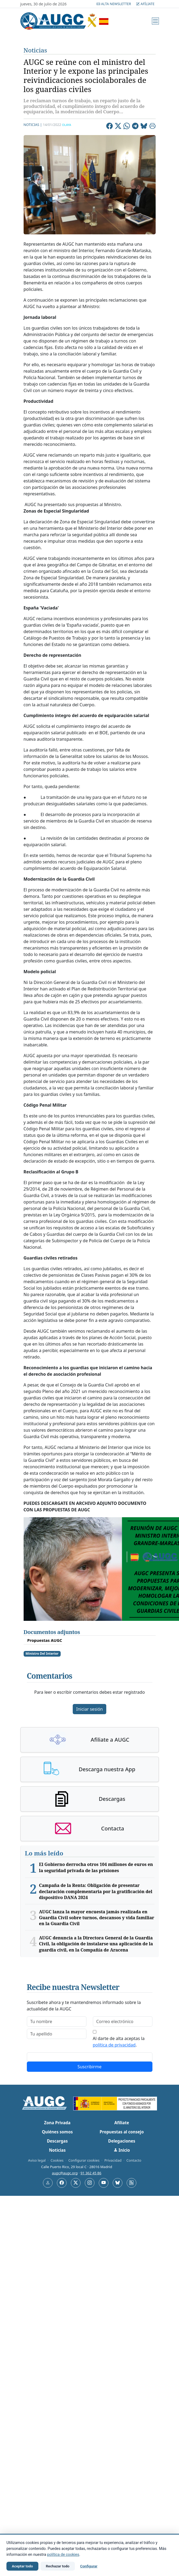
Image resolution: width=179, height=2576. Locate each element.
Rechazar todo (58, 2566)
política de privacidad (114, 2045)
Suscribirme (89, 2067)
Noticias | (33, 124)
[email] (122, 2021)
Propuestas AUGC (44, 1640)
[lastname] (56, 2034)
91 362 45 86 (91, 2173)
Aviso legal (37, 2160)
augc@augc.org (65, 2173)
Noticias (35, 50)
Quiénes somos (57, 2131)
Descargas (57, 2141)
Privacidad (113, 2160)
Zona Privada (57, 2122)
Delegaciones (121, 2141)
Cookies (56, 2160)
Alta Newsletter (114, 3)
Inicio (122, 2150)
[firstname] (56, 2021)
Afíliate (145, 3)
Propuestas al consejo (122, 2131)
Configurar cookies (84, 2160)
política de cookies (63, 2554)
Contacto (133, 2160)
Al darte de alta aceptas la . (119, 2041)
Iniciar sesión (89, 1709)
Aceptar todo (22, 2566)
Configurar (88, 2566)
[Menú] (155, 20)
